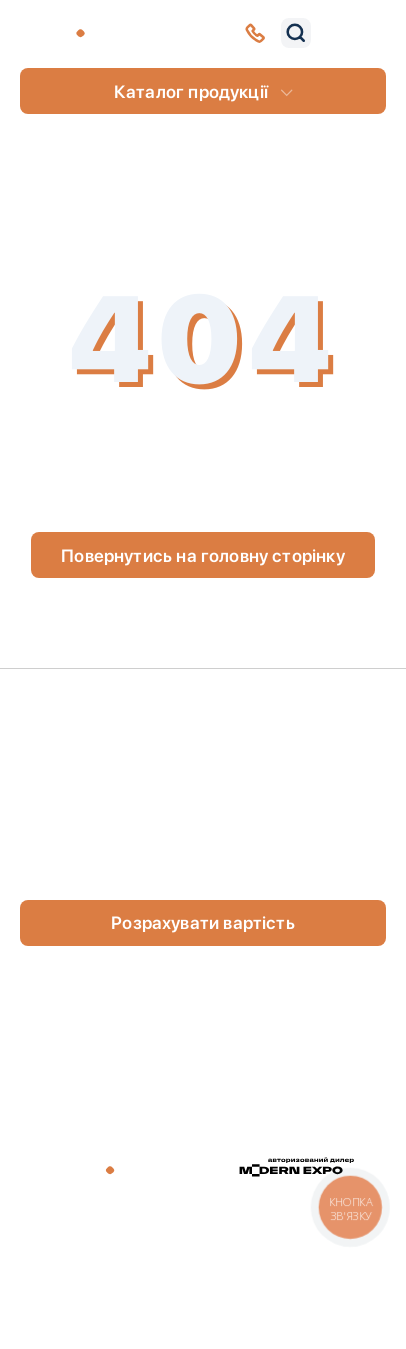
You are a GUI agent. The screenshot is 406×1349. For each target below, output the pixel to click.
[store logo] (97, 33)
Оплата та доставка (300, 777)
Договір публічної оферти (111, 1260)
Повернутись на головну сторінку (203, 555)
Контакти (85, 776)
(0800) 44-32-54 (115, 870)
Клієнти (79, 734)
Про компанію (105, 703)
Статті (285, 703)
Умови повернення (319, 1260)
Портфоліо (303, 734)
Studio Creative (258, 1294)
